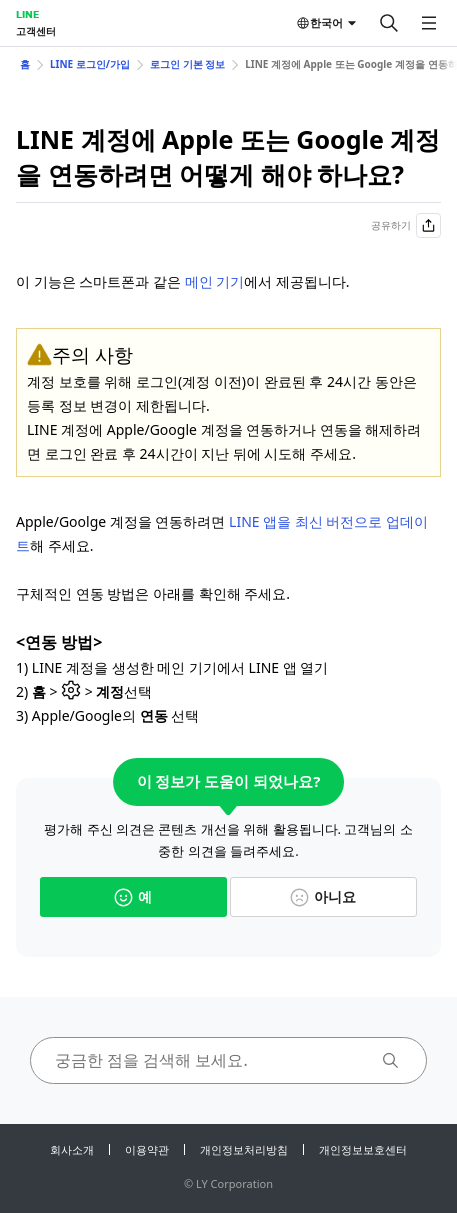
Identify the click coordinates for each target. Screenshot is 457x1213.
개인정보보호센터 (363, 1149)
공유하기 (406, 225)
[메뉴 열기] (429, 23)
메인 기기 (215, 281)
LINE (27, 14)
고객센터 (36, 31)
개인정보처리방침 (244, 1149)
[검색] (389, 23)
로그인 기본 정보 (187, 64)
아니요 (323, 896)
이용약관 (147, 1149)
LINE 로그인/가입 (90, 64)
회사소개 (72, 1149)
